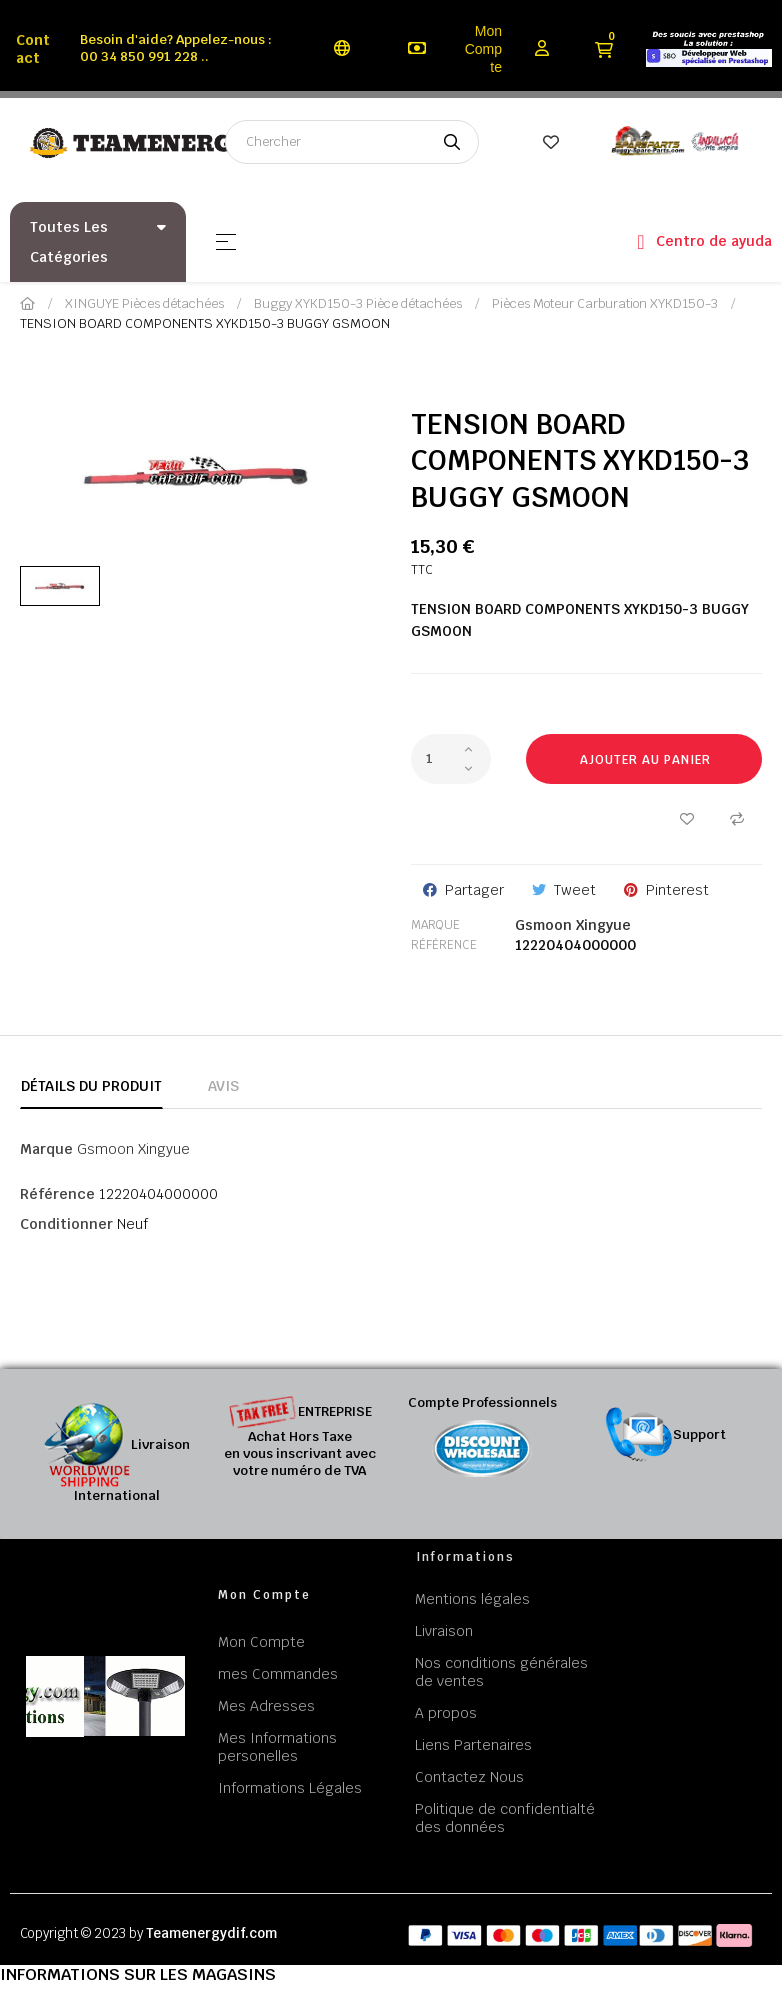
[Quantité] (451, 759)
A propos (446, 1713)
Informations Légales (290, 1788)
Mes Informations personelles (277, 1747)
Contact (33, 49)
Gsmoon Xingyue (573, 925)
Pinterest (677, 890)
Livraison (444, 1631)
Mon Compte (483, 49)
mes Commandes (278, 1674)
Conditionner (66, 1224)
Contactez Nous (469, 1777)
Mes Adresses (266, 1706)
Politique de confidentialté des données (505, 1818)
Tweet (575, 890)
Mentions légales (472, 1599)
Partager (474, 890)
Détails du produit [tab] (91, 1086)
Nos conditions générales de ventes (501, 1672)
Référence (444, 945)
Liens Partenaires (473, 1745)
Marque (435, 925)
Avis (223, 1086)
